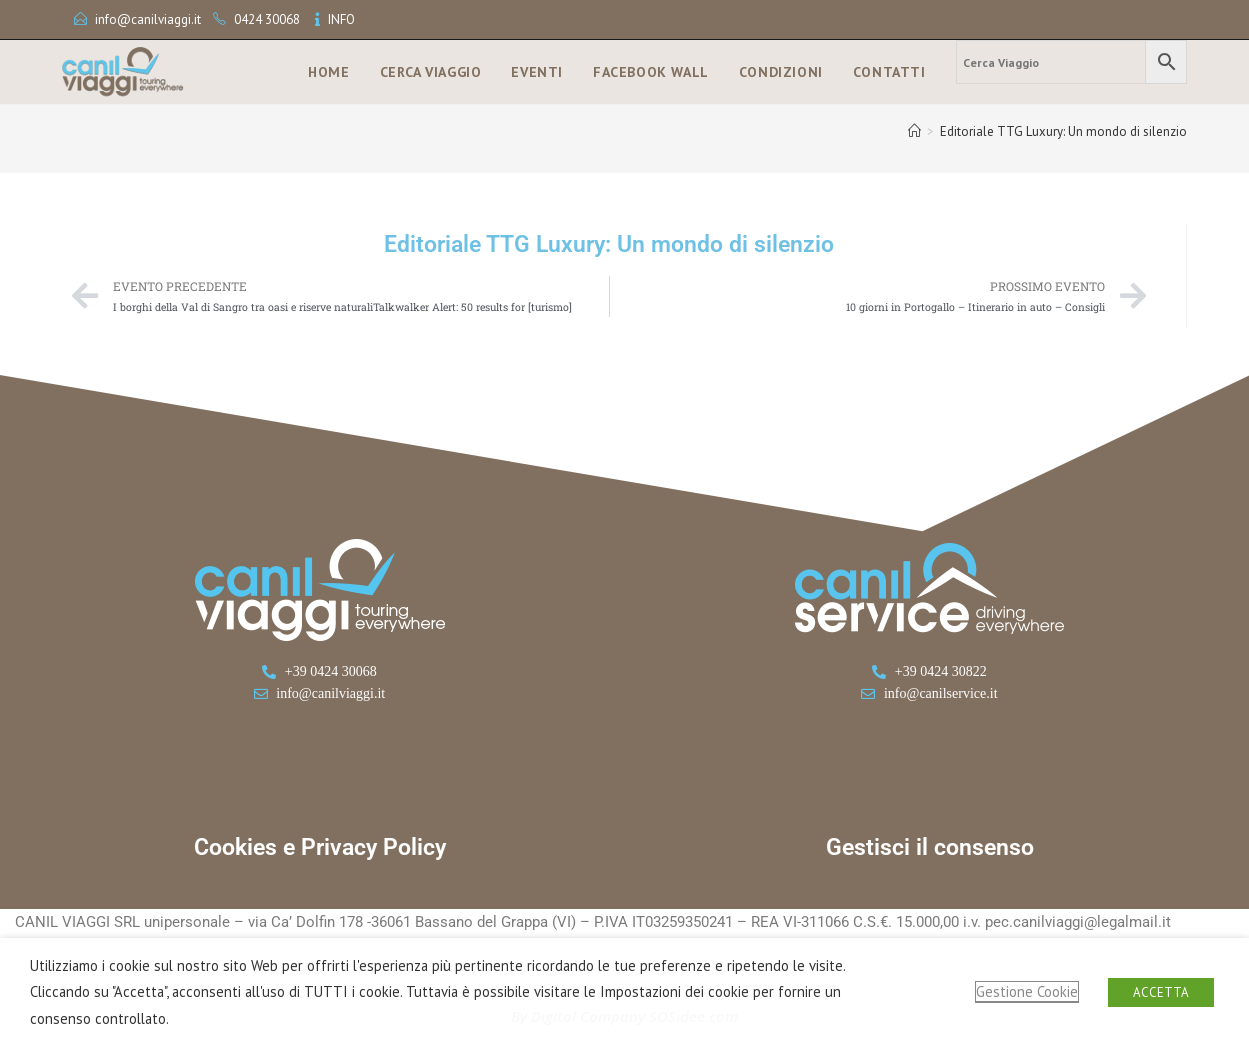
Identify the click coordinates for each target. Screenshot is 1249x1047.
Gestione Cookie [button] (1027, 991)
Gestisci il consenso (930, 847)
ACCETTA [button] (1161, 992)
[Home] (914, 131)
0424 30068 (267, 19)
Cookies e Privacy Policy (320, 847)
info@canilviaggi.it (148, 19)
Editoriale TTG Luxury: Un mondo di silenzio (1063, 131)
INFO (341, 19)
